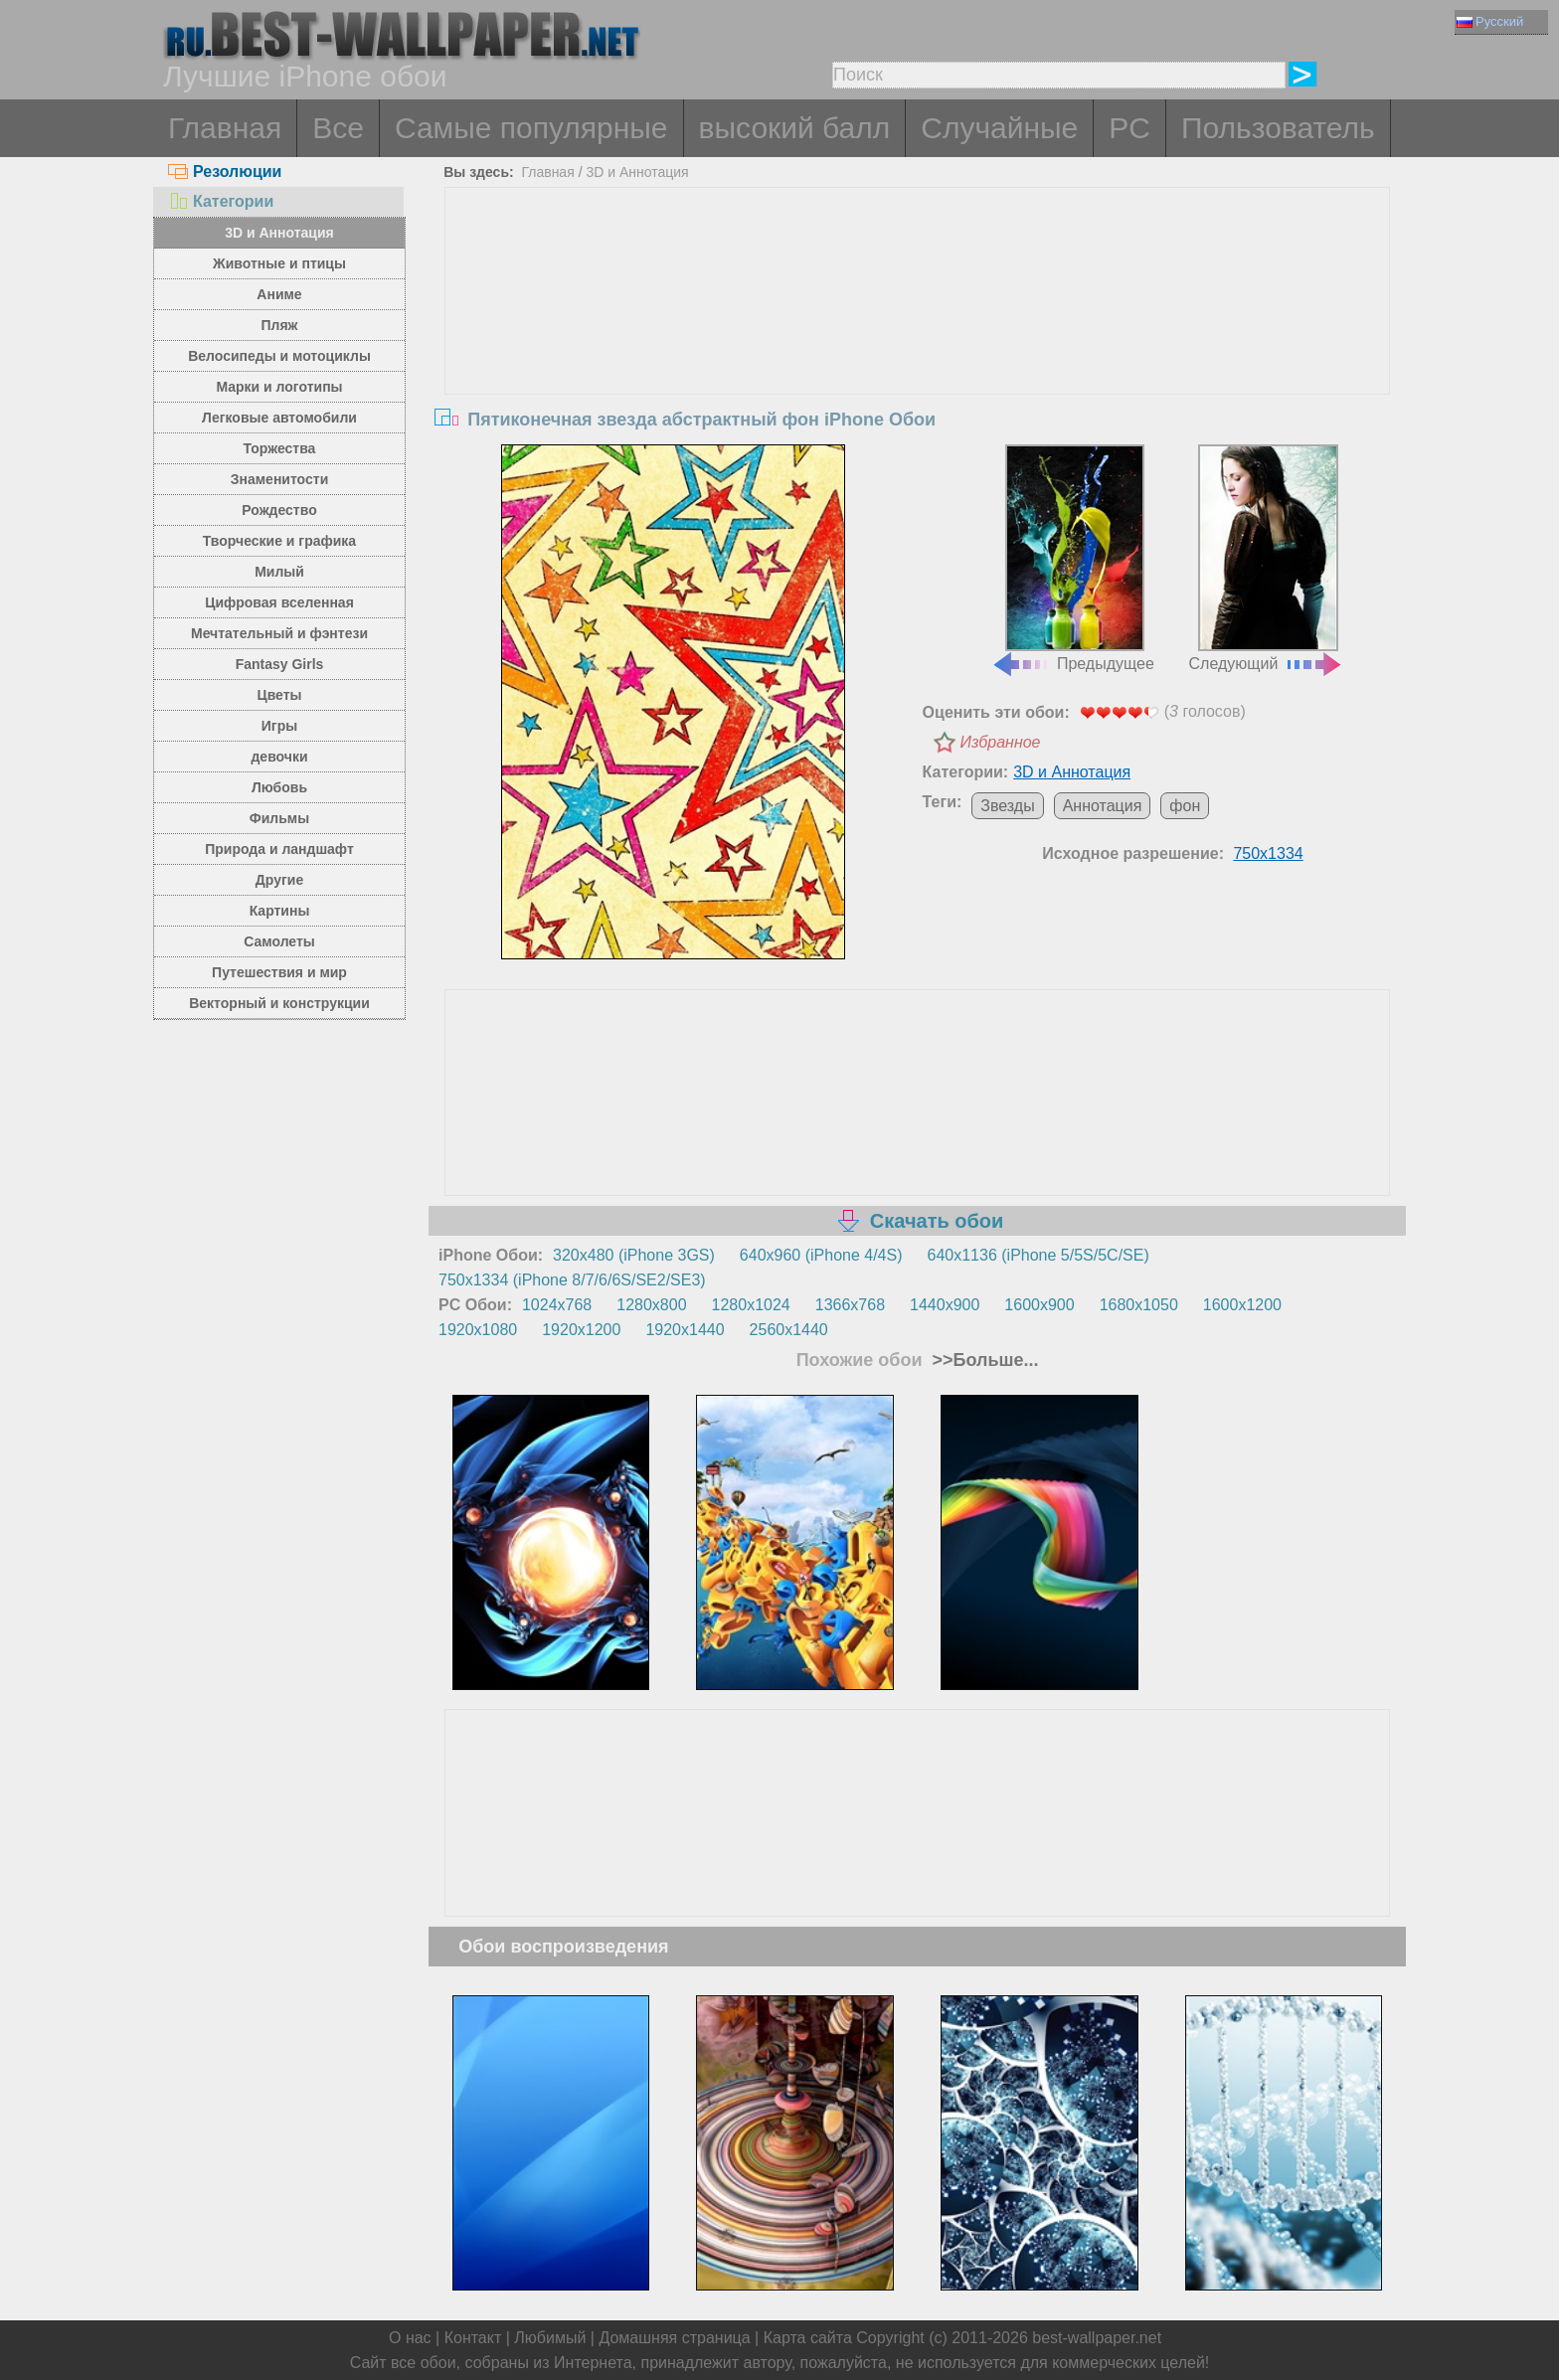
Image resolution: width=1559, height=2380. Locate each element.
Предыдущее (1072, 558)
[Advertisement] (917, 337)
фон (1184, 805)
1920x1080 (477, 1329)
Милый (279, 572)
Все (338, 127)
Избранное (1000, 742)
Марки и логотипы (279, 387)
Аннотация (1102, 805)
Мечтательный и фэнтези (279, 633)
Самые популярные (531, 127)
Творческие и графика (279, 541)
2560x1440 (789, 1329)
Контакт (473, 2337)
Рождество (279, 510)
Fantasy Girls (280, 664)
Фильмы (279, 818)
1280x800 (651, 1304)
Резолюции (224, 171)
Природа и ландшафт (279, 849)
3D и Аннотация (279, 233)
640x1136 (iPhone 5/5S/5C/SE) (1038, 1255)
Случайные (999, 127)
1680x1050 (1139, 1304)
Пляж (278, 325)
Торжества (280, 448)
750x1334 (1267, 853)
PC (1129, 127)
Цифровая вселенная (279, 602)
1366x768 (850, 1304)
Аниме (279, 294)
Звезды (1007, 805)
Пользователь (1278, 127)
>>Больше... (983, 1360)
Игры (279, 726)
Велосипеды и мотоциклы (279, 356)
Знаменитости (280, 479)
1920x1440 (684, 1329)
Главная (224, 127)
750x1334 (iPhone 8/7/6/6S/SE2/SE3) (572, 1280)
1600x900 (1039, 1304)
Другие (279, 880)
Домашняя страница (674, 2337)
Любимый (550, 2337)
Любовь (279, 787)
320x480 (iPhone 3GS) (634, 1255)
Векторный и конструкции (279, 1003)
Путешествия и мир (279, 972)
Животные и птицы (279, 263)
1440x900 (944, 1304)
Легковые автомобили (279, 417)
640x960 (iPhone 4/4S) (821, 1255)
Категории (220, 201)
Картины (280, 911)
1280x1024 (751, 1304)
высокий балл (795, 127)
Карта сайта (808, 2337)
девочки (279, 757)
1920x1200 (581, 1329)
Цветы (279, 695)
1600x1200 (1242, 1304)
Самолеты (279, 941)
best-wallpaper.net (1096, 2337)
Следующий (1266, 558)
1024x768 (557, 1304)
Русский (1490, 21)
